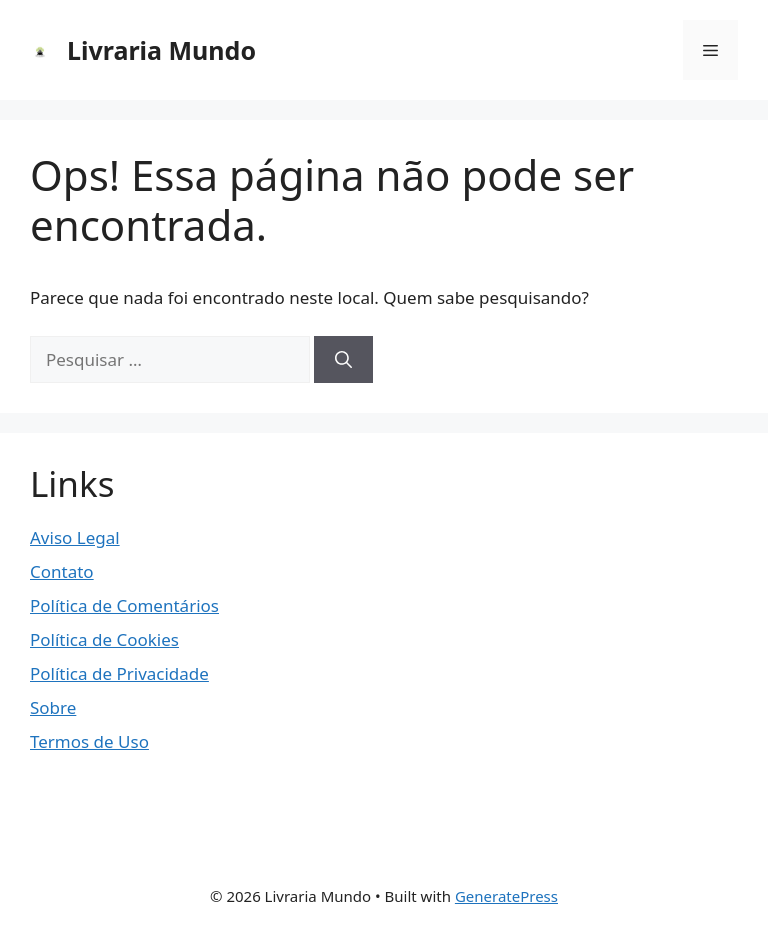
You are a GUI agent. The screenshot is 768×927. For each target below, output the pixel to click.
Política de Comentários (124, 605)
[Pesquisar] (343, 360)
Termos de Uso (89, 741)
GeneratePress (506, 896)
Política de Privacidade (119, 673)
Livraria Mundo (161, 50)
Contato (62, 571)
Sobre (53, 707)
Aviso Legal (75, 537)
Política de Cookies (104, 639)
